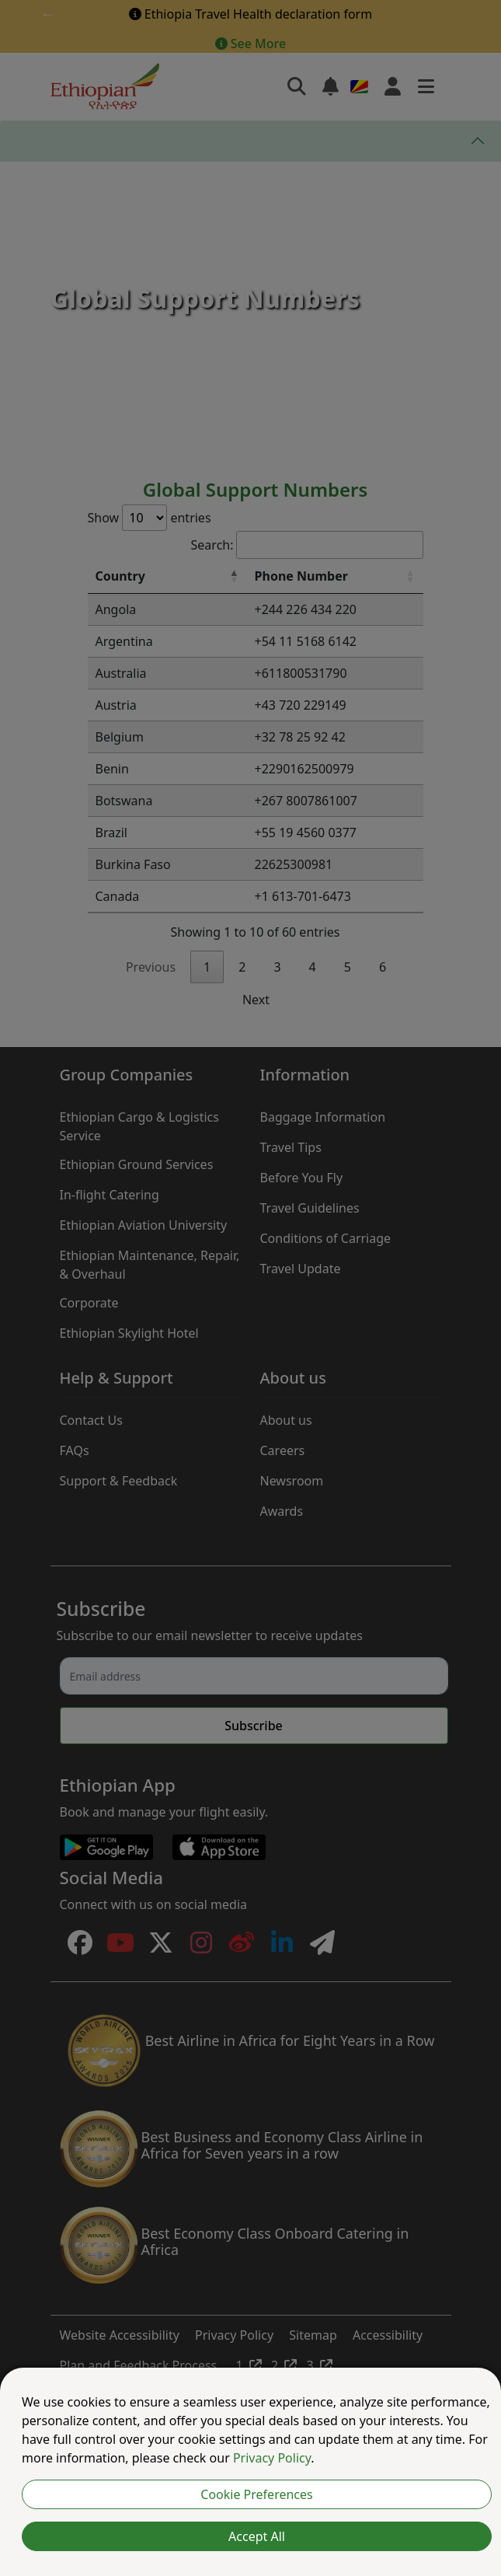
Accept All (256, 2536)
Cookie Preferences (256, 2494)
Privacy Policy (272, 2457)
